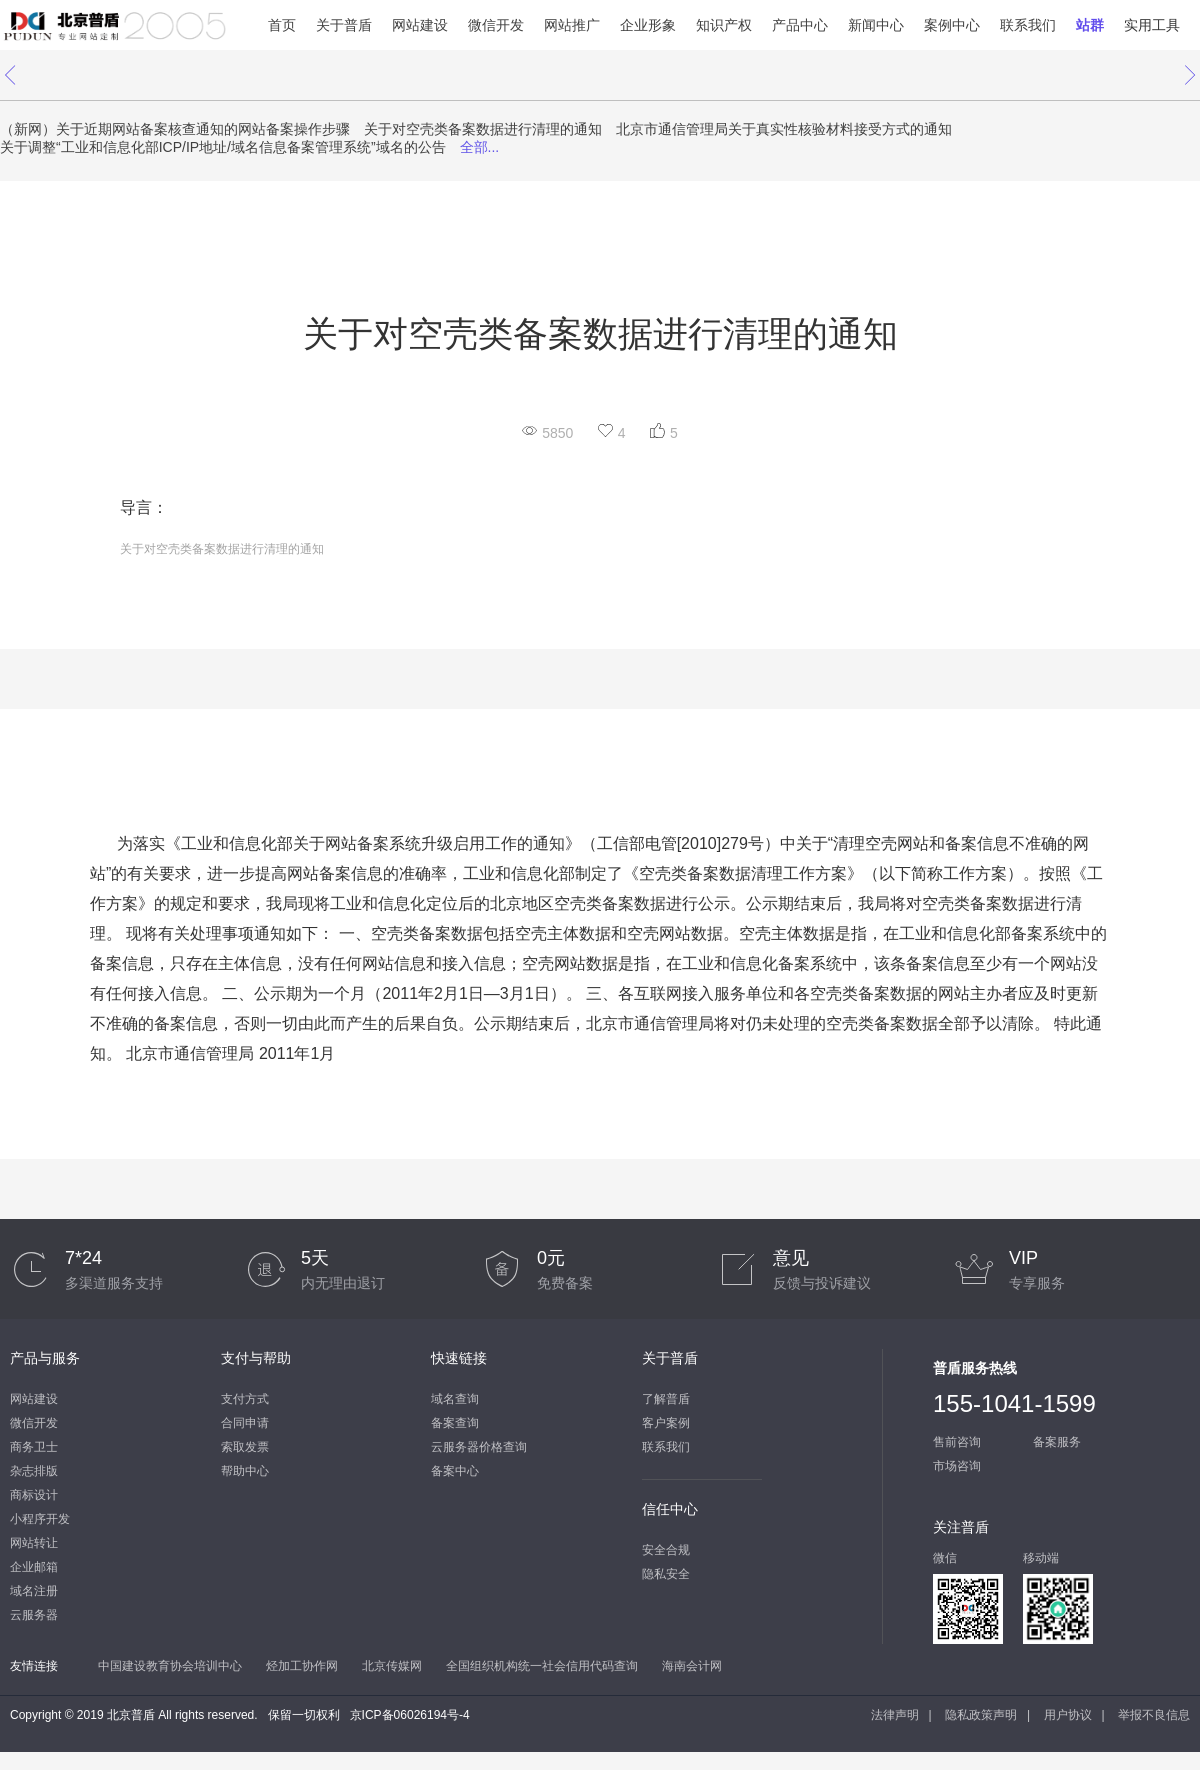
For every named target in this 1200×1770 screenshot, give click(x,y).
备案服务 (1057, 1442)
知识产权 (724, 25)
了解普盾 (666, 1399)
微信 (945, 1558)
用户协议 (1068, 1715)
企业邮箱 (34, 1567)
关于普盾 (344, 25)
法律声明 (895, 1715)
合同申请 (245, 1423)
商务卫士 (34, 1447)
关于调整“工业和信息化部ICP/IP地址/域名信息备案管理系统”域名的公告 (223, 147)
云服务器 (34, 1615)
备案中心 (455, 1471)
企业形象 (648, 25)
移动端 (1041, 1558)
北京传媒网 (392, 1666)
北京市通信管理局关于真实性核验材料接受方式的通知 (784, 129)
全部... (480, 147)
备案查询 (455, 1423)
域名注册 (34, 1591)
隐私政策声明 (981, 1715)
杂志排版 (34, 1471)
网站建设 (420, 25)
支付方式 (245, 1399)
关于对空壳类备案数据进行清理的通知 (483, 129)
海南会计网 (692, 1666)
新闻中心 (876, 25)
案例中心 (952, 25)
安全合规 (666, 1550)
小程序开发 (40, 1519)
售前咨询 (957, 1442)
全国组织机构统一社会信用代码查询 (542, 1666)
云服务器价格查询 (479, 1447)
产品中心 (800, 25)
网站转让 (34, 1543)
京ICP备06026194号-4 (410, 1715)
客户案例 (666, 1423)
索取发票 (245, 1447)
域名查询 (455, 1399)
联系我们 (1028, 25)
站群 (1090, 25)
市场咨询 (957, 1466)
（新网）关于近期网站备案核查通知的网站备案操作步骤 (175, 129)
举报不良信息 (1154, 1715)
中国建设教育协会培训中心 (170, 1666)
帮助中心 (245, 1471)
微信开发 (496, 25)
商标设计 (34, 1495)
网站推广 (572, 25)
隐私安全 (666, 1574)
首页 (282, 25)
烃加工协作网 (302, 1666)
